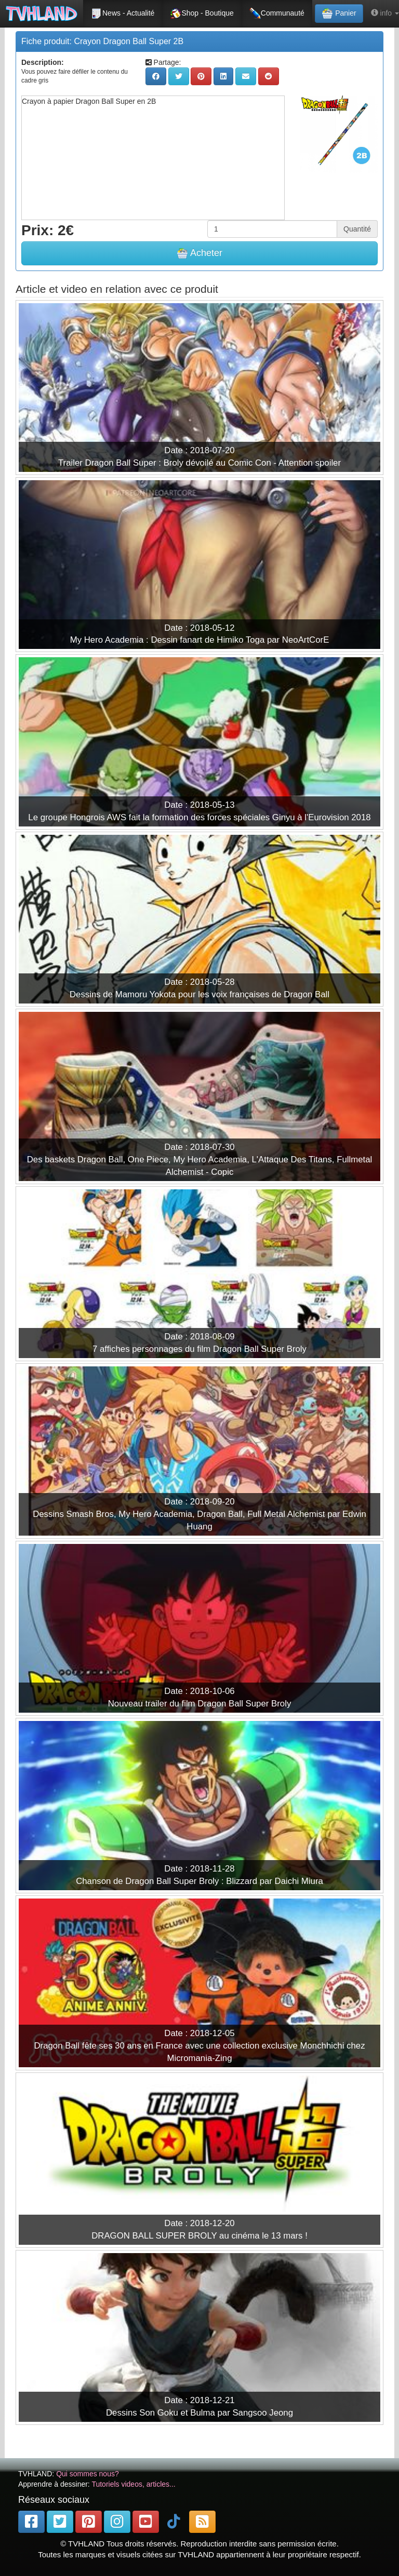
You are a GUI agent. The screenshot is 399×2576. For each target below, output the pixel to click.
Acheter (199, 253)
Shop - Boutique (201, 13)
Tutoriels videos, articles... (133, 2484)
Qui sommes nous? (87, 2474)
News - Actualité (122, 13)
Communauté (276, 13)
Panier (339, 13)
